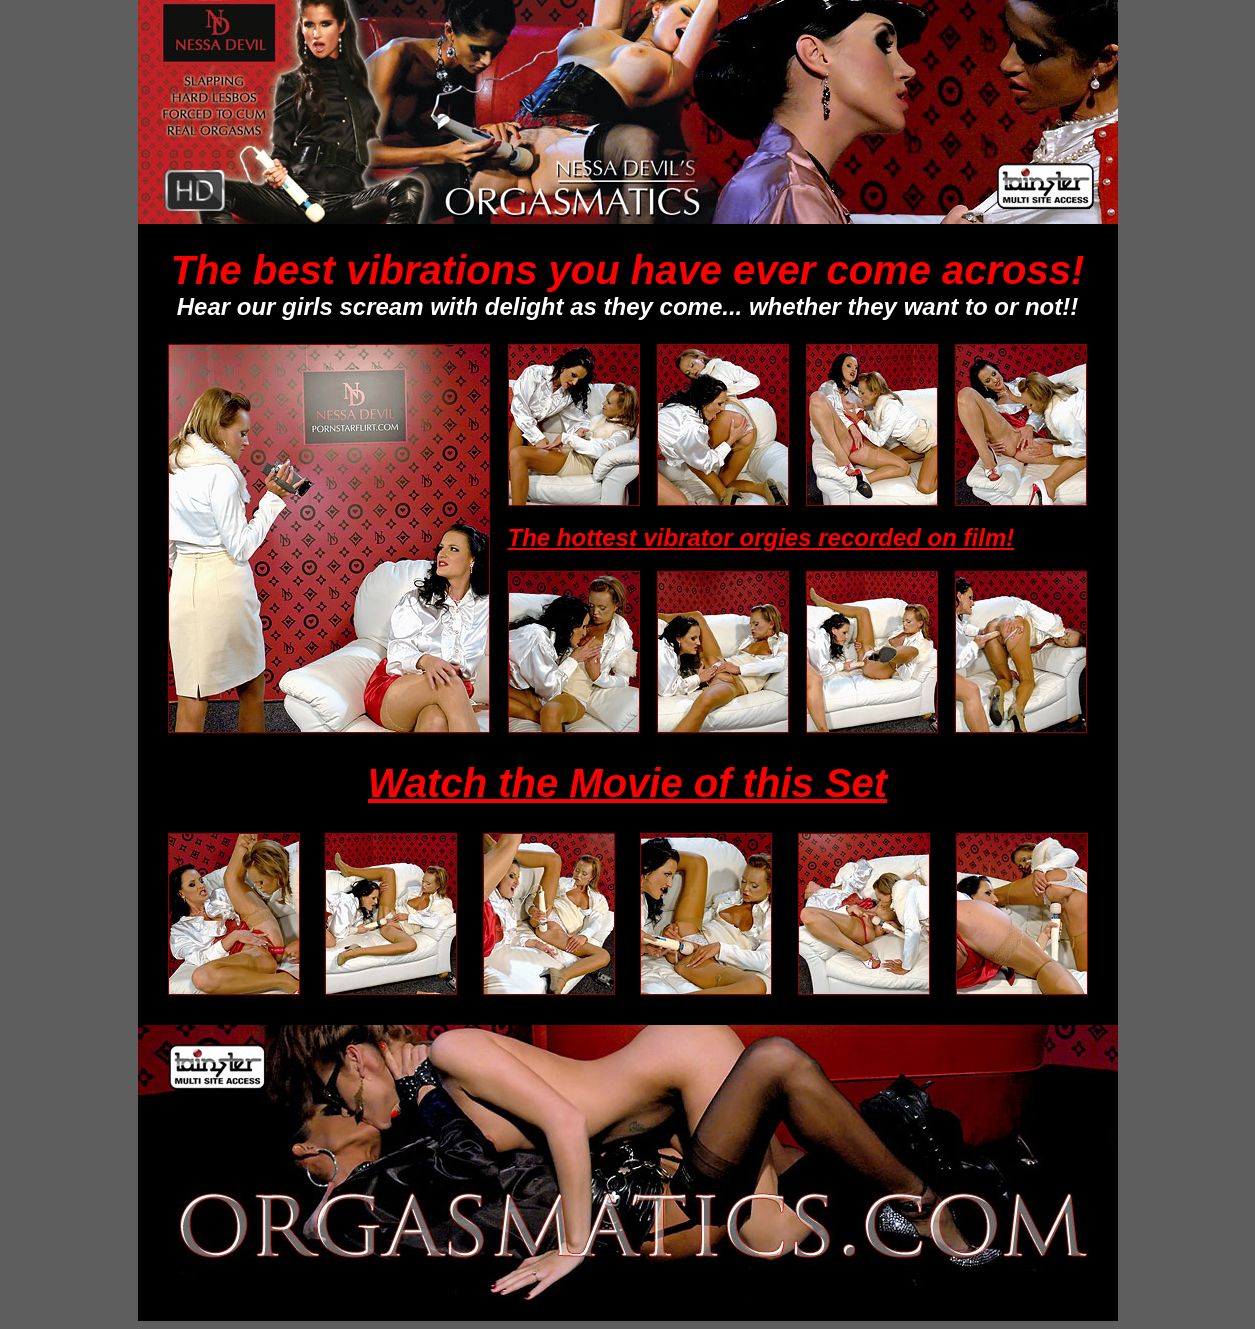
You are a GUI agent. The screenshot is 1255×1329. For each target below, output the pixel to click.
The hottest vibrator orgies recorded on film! (761, 537)
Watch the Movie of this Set (627, 783)
